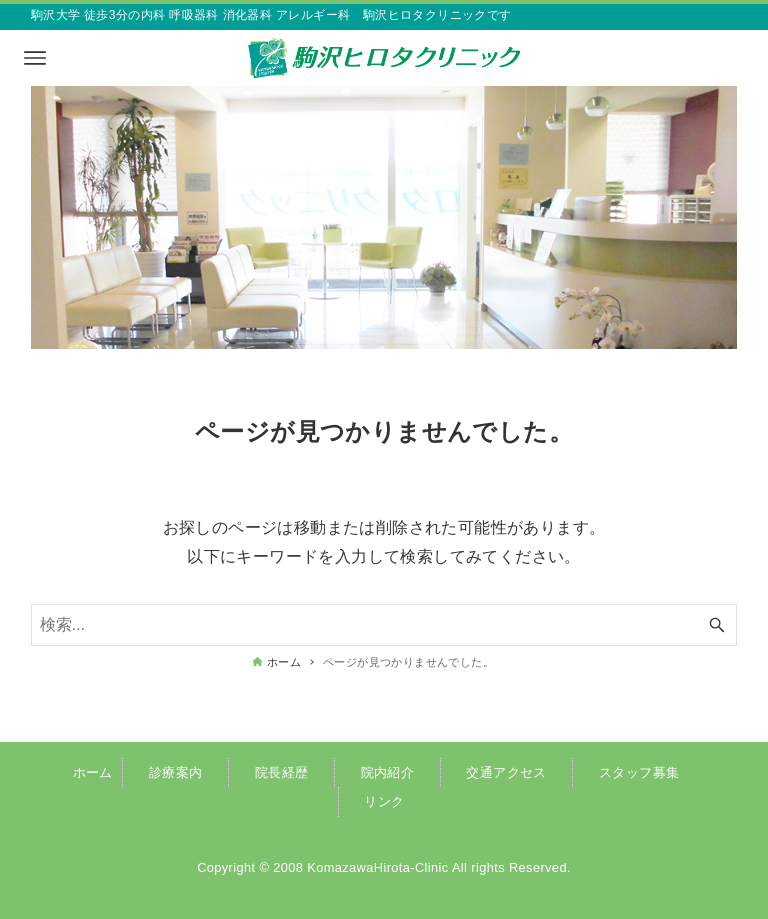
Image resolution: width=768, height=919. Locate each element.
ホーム (93, 772)
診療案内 (176, 772)
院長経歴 (282, 772)
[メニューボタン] (35, 58)
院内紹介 (388, 772)
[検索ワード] (384, 625)
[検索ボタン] (717, 625)
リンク (384, 801)
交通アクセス (506, 772)
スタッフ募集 (639, 772)
